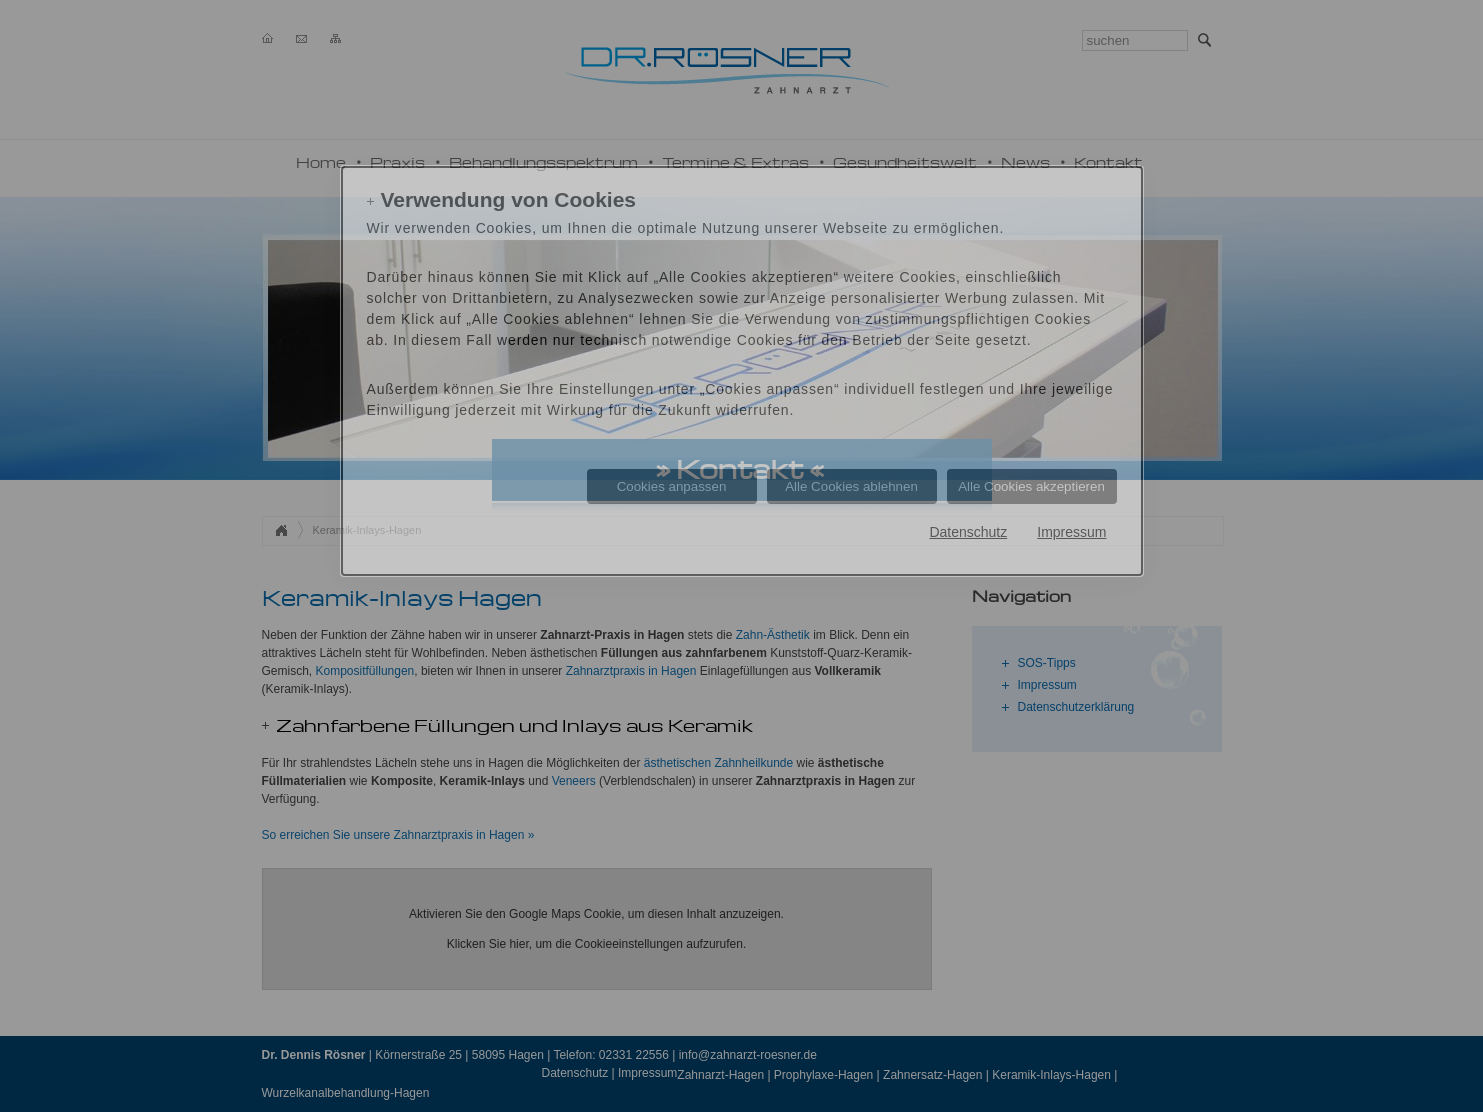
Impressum (1071, 532)
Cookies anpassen (672, 486)
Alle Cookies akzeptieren (1031, 486)
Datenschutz (968, 532)
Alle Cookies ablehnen (851, 486)
